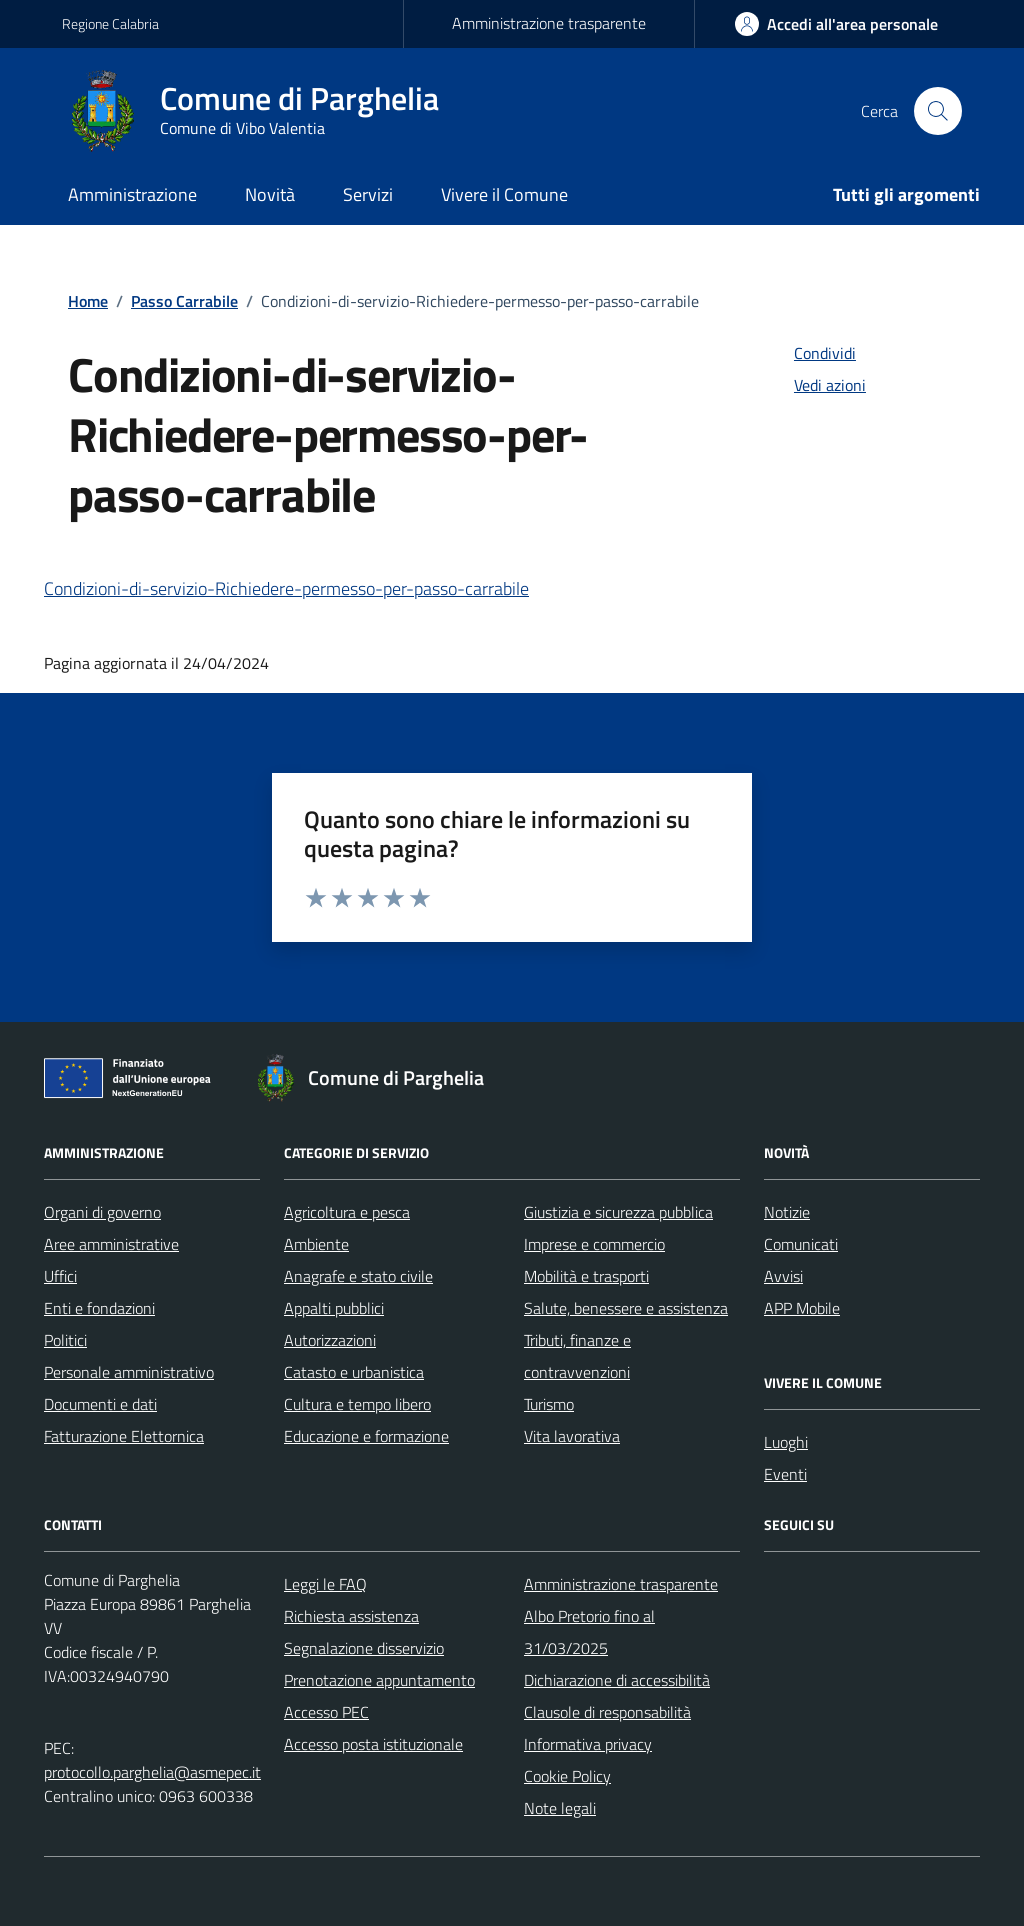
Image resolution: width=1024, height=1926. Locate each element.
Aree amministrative (111, 1244)
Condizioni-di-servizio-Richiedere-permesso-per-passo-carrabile (286, 588)
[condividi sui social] (809, 353)
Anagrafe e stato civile (358, 1276)
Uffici (60, 1276)
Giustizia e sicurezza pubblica (618, 1212)
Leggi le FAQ (325, 1584)
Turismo (549, 1404)
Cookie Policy (567, 1776)
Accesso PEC (326, 1712)
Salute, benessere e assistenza (626, 1308)
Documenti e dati (100, 1404)
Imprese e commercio (594, 1244)
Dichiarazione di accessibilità (617, 1680)
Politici (65, 1340)
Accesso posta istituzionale (373, 1744)
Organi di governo (102, 1212)
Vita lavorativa (572, 1436)
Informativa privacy (588, 1744)
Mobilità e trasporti (586, 1276)
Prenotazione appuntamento (379, 1680)
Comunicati (801, 1244)
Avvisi (783, 1276)
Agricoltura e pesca (347, 1212)
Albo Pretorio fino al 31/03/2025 (589, 1632)
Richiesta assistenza (351, 1616)
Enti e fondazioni (99, 1308)
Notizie (787, 1212)
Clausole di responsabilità (607, 1712)
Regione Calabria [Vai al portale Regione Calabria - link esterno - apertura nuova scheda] (110, 23)
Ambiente (316, 1244)
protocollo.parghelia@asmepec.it (152, 1772)
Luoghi (786, 1442)
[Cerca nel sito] (938, 111)
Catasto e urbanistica (354, 1372)
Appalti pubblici (334, 1308)
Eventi (785, 1474)
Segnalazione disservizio (364, 1648)
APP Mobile (802, 1308)
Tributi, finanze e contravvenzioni (577, 1356)
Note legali (560, 1808)
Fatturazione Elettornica (124, 1436)
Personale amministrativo (129, 1372)
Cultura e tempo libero (357, 1404)
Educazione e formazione (366, 1436)
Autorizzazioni (330, 1340)
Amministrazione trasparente (549, 23)
